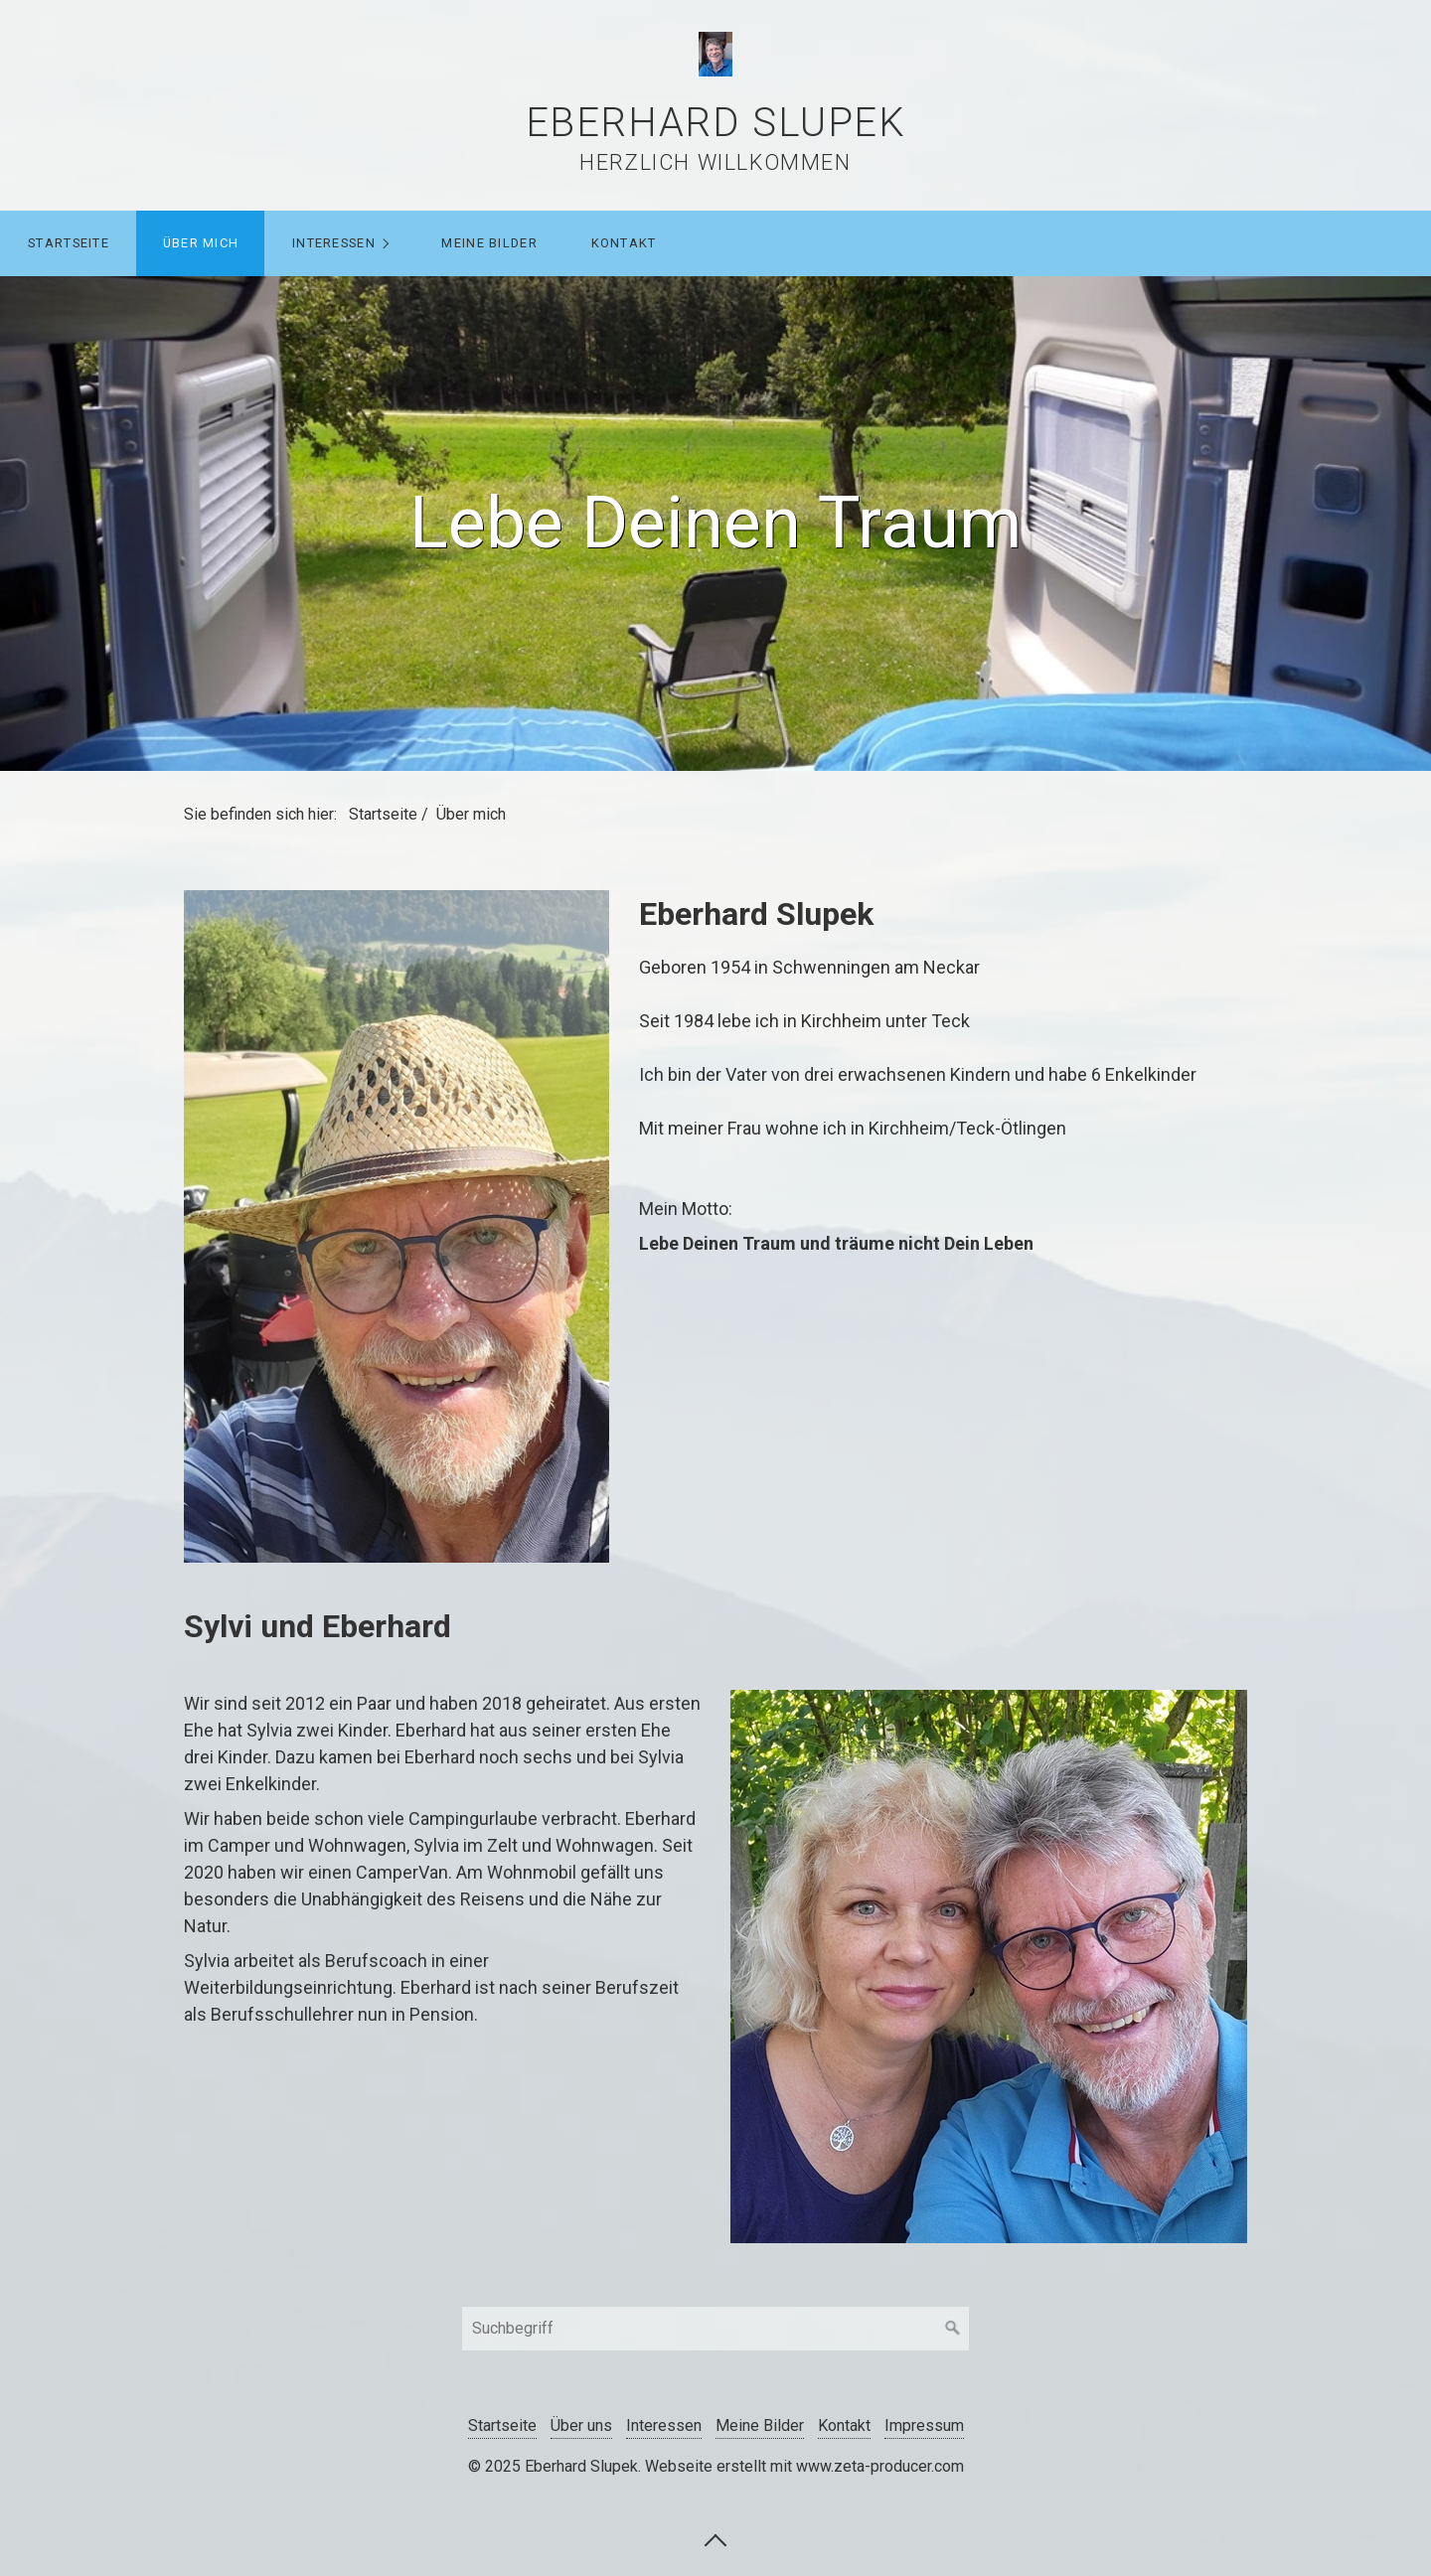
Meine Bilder (489, 242)
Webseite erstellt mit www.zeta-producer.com (804, 2466)
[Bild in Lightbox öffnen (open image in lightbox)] (396, 1226)
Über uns (581, 2425)
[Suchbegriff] (715, 2328)
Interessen (334, 242)
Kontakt (624, 242)
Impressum (924, 2425)
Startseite (68, 242)
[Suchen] (953, 2328)
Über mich (201, 242)
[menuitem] (68, 243)
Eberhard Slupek (716, 122)
